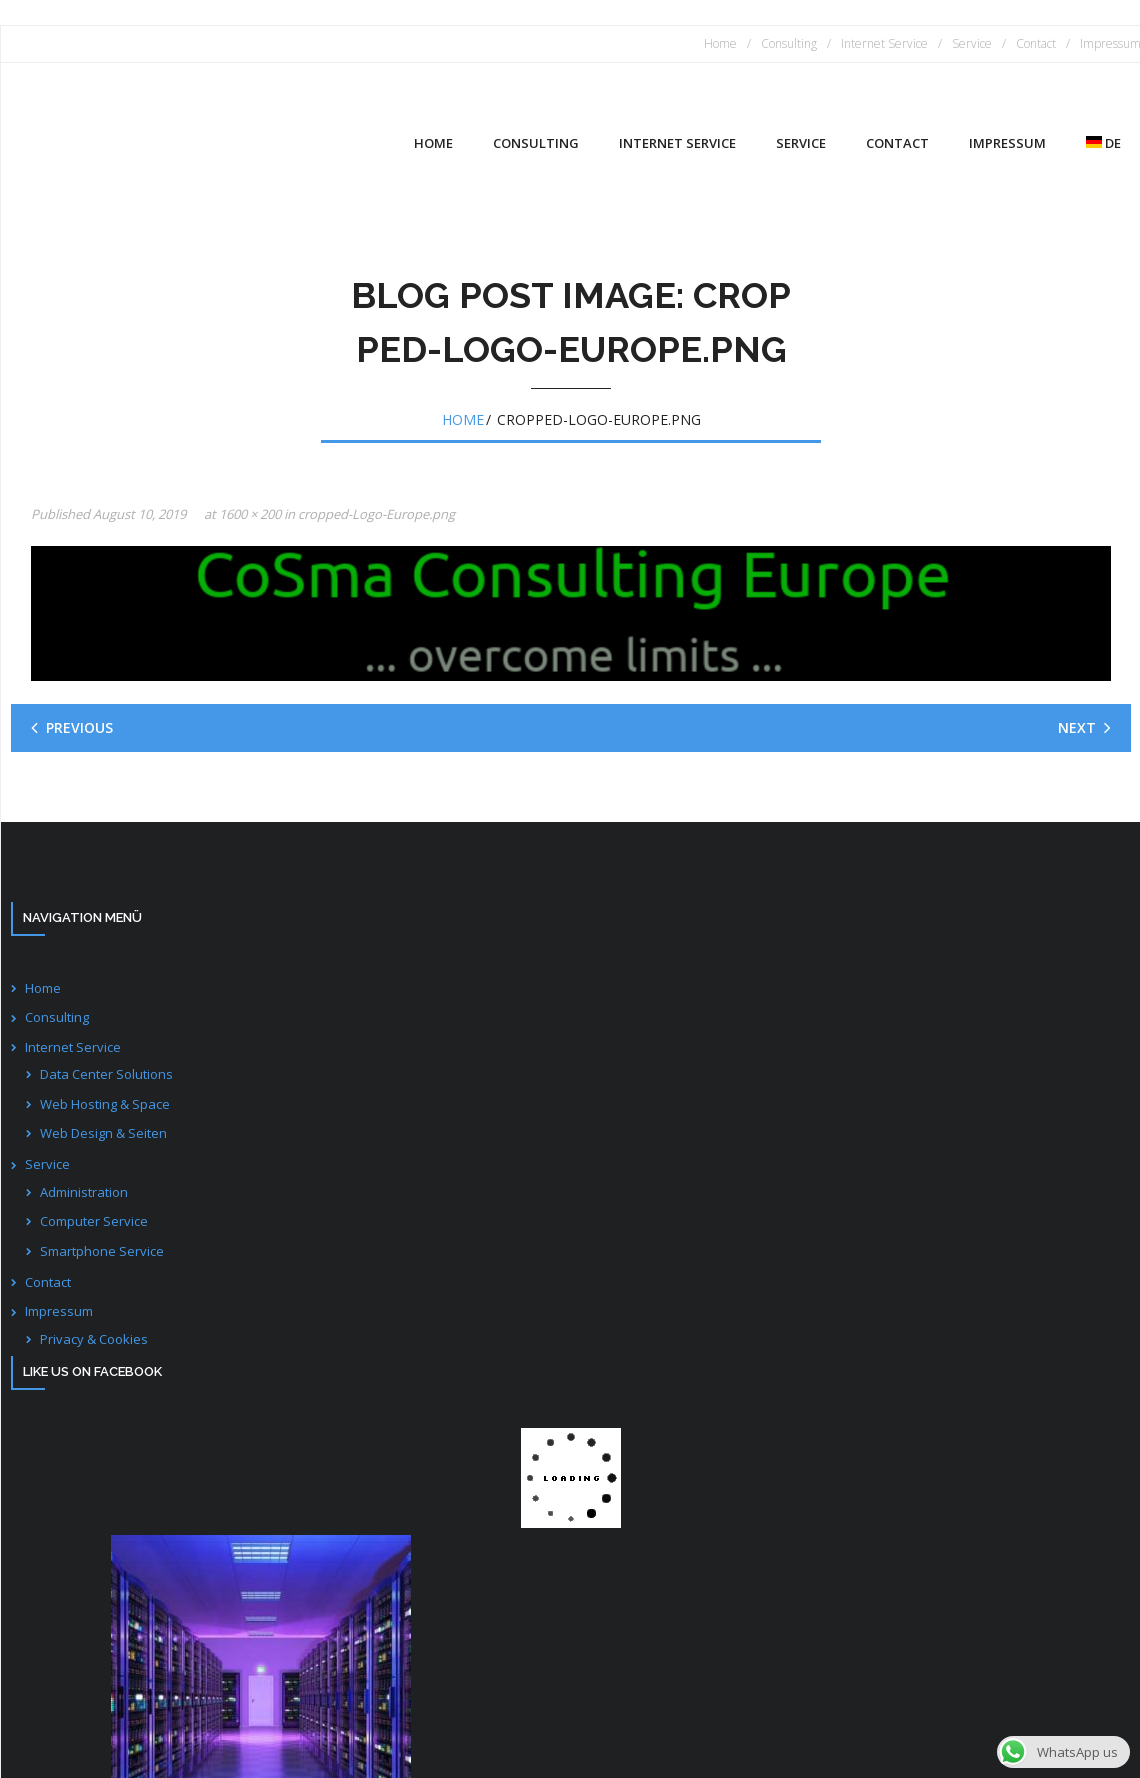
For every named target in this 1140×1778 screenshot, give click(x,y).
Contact (1036, 43)
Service (972, 43)
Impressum (59, 1311)
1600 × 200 (250, 514)
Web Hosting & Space (105, 1104)
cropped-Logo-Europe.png (376, 514)
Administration (84, 1192)
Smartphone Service (102, 1251)
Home (720, 43)
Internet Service (884, 43)
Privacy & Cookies (94, 1339)
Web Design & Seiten (103, 1133)
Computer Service (94, 1221)
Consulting (789, 43)
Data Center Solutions (106, 1074)
